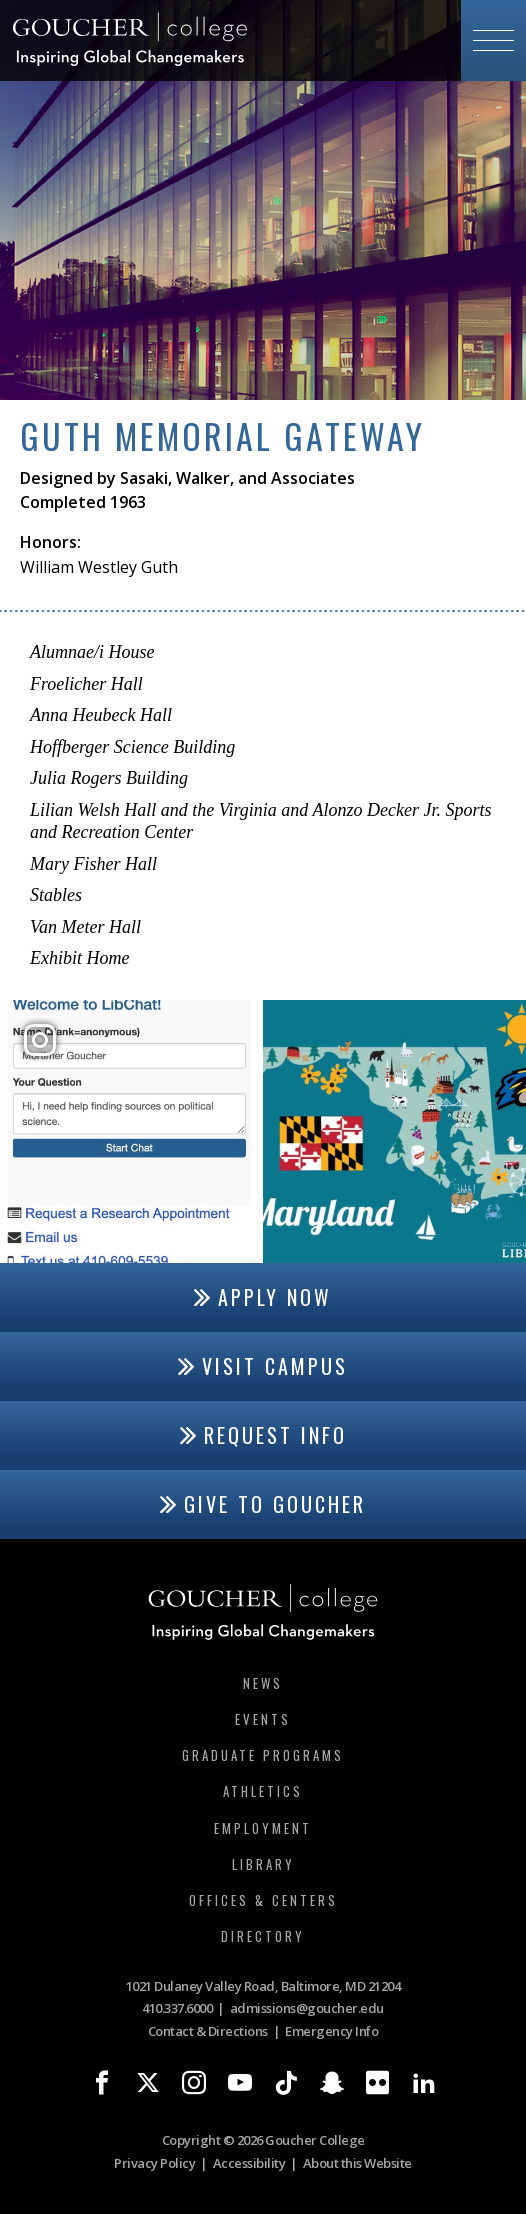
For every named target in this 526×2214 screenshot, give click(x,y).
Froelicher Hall (86, 684)
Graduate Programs (263, 1755)
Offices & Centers (263, 1900)
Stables (56, 895)
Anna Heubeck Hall (101, 715)
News (263, 1683)
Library (263, 1864)
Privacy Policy (154, 2163)
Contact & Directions (208, 2031)
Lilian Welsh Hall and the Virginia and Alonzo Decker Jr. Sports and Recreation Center (261, 821)
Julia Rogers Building (109, 778)
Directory (263, 1936)
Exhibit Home (79, 958)
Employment (263, 1828)
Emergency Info (331, 2031)
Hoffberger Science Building (132, 747)
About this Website (357, 2163)
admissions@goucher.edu (307, 2008)
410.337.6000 (177, 2008)
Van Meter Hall (85, 927)
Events (263, 1719)
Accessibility (249, 2163)
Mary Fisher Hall (93, 864)
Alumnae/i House (92, 652)
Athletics (263, 1791)
